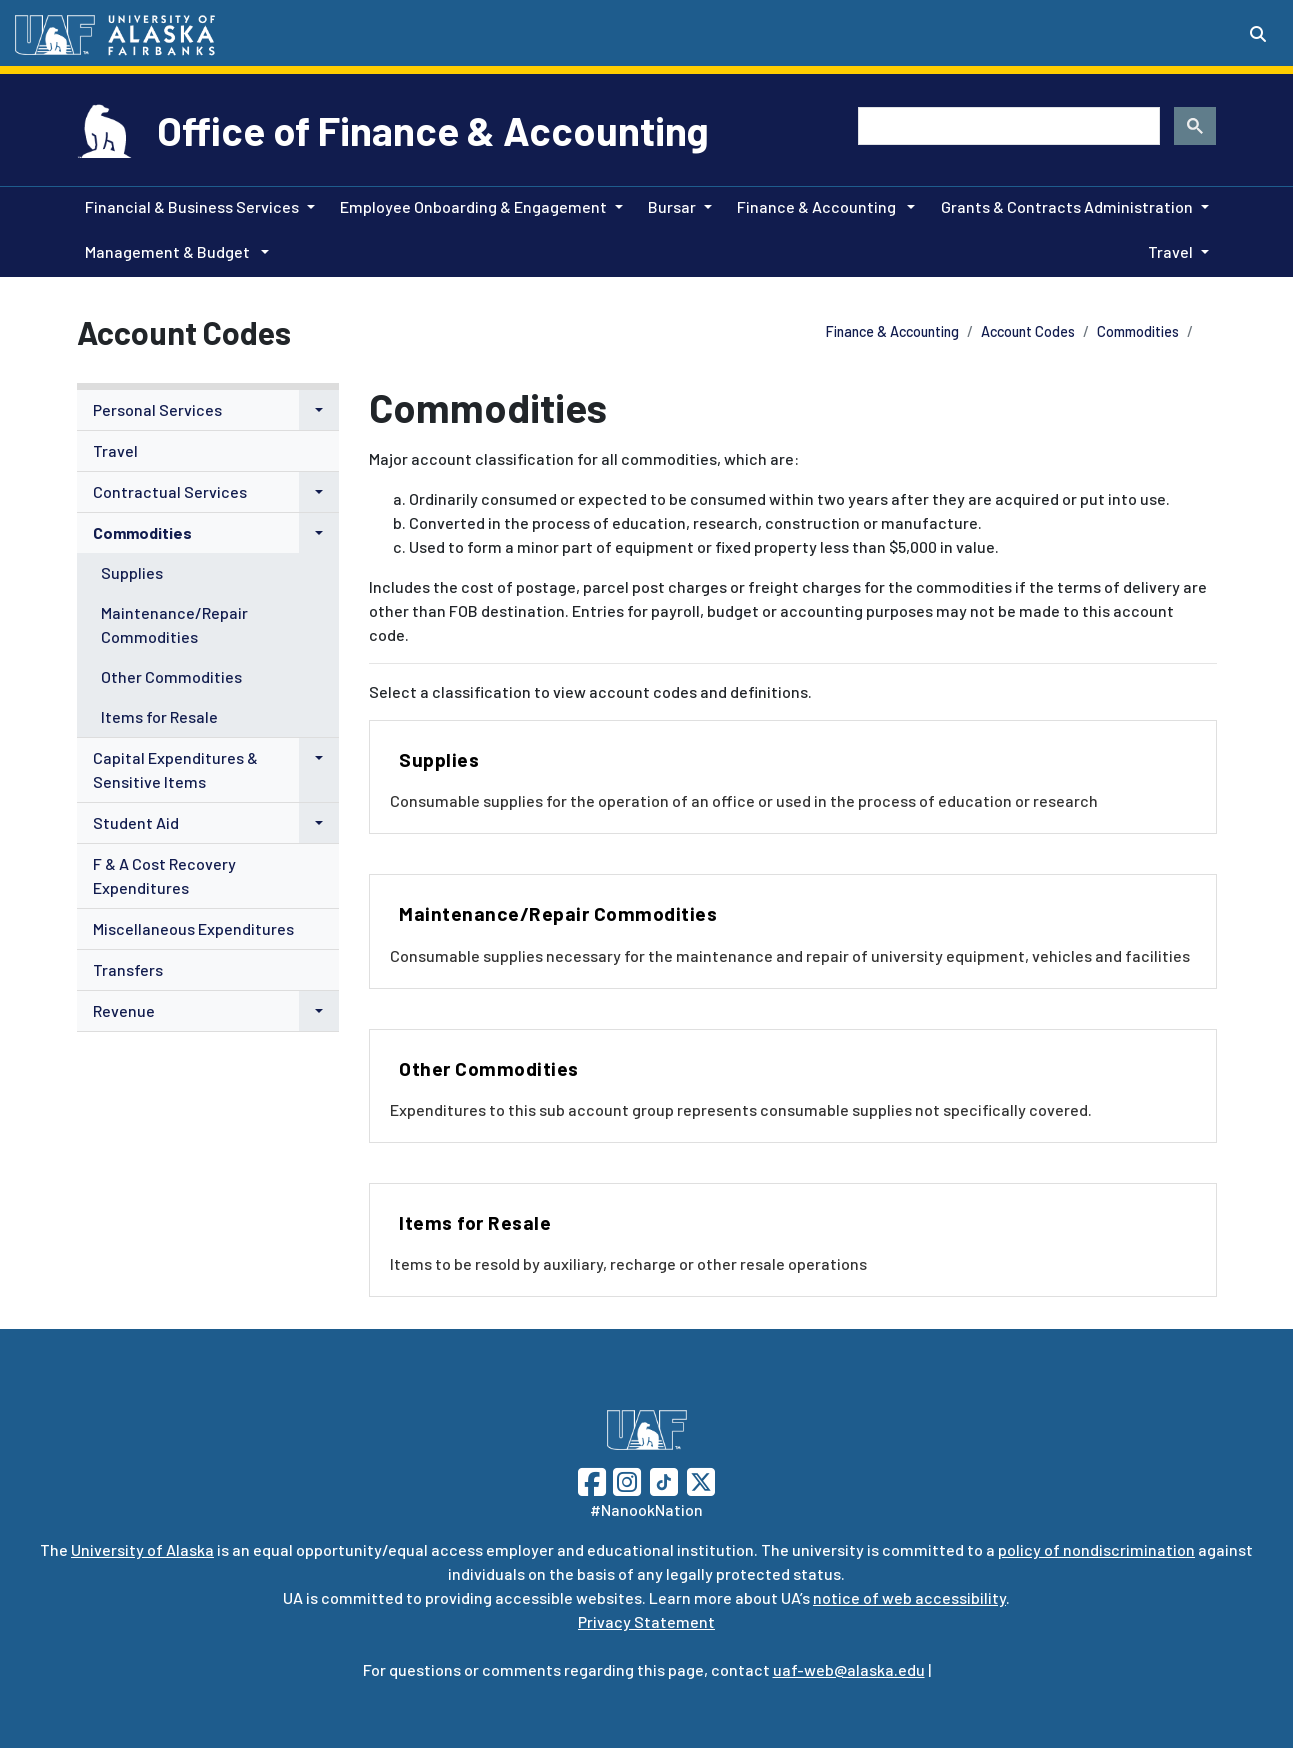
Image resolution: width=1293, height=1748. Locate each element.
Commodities (1138, 331)
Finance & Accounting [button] (818, 206)
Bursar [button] (672, 206)
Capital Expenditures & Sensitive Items (175, 769)
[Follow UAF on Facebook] (592, 1479)
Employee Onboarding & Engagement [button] (473, 206)
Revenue (124, 1010)
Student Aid (136, 822)
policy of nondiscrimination (1096, 1549)
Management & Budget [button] (169, 251)
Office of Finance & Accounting (433, 130)
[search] (1007, 126)
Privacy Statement (646, 1621)
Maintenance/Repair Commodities (174, 624)
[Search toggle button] (1258, 34)
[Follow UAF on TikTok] (664, 1479)
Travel (115, 450)
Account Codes (1028, 331)
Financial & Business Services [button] (192, 206)
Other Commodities (171, 676)
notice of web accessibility (909, 1597)
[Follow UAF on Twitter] (701, 1479)
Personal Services (157, 409)
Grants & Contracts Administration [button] (1067, 206)
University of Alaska (142, 1549)
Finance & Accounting (892, 331)
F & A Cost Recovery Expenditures (164, 875)
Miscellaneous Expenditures (193, 928)
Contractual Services (170, 491)
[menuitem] (208, 410)
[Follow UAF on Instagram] (625, 1479)
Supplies (132, 572)
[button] (319, 410)
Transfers (128, 969)
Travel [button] (1170, 251)
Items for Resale (159, 716)
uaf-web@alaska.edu (849, 1669)
